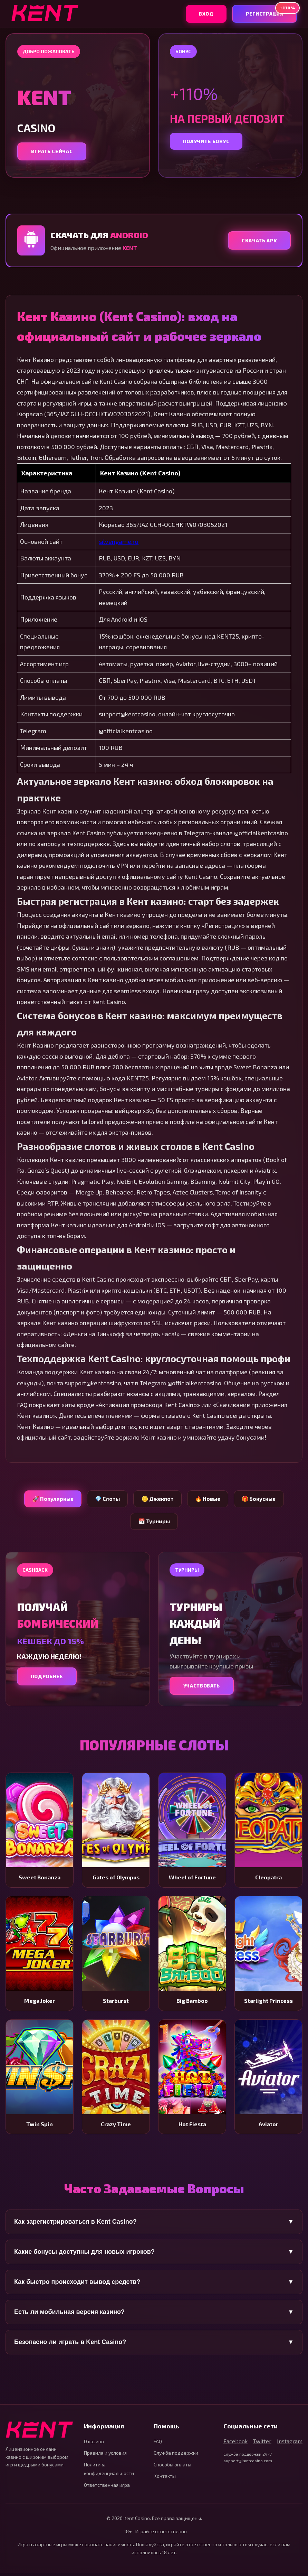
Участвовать (203, 1688)
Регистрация (270, 10)
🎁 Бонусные (263, 1500)
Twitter (262, 2443)
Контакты (165, 2479)
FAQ (158, 2444)
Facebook (235, 2443)
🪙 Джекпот (157, 1500)
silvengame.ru (118, 542)
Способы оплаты (172, 2467)
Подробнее (47, 1679)
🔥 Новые (209, 1500)
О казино (94, 2444)
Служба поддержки (176, 2456)
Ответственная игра (107, 2488)
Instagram (289, 2443)
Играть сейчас (53, 152)
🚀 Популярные (48, 1500)
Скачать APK (258, 241)
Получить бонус (208, 141)
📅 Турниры (154, 1523)
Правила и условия (105, 2456)
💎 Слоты (105, 1500)
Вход (201, 14)
